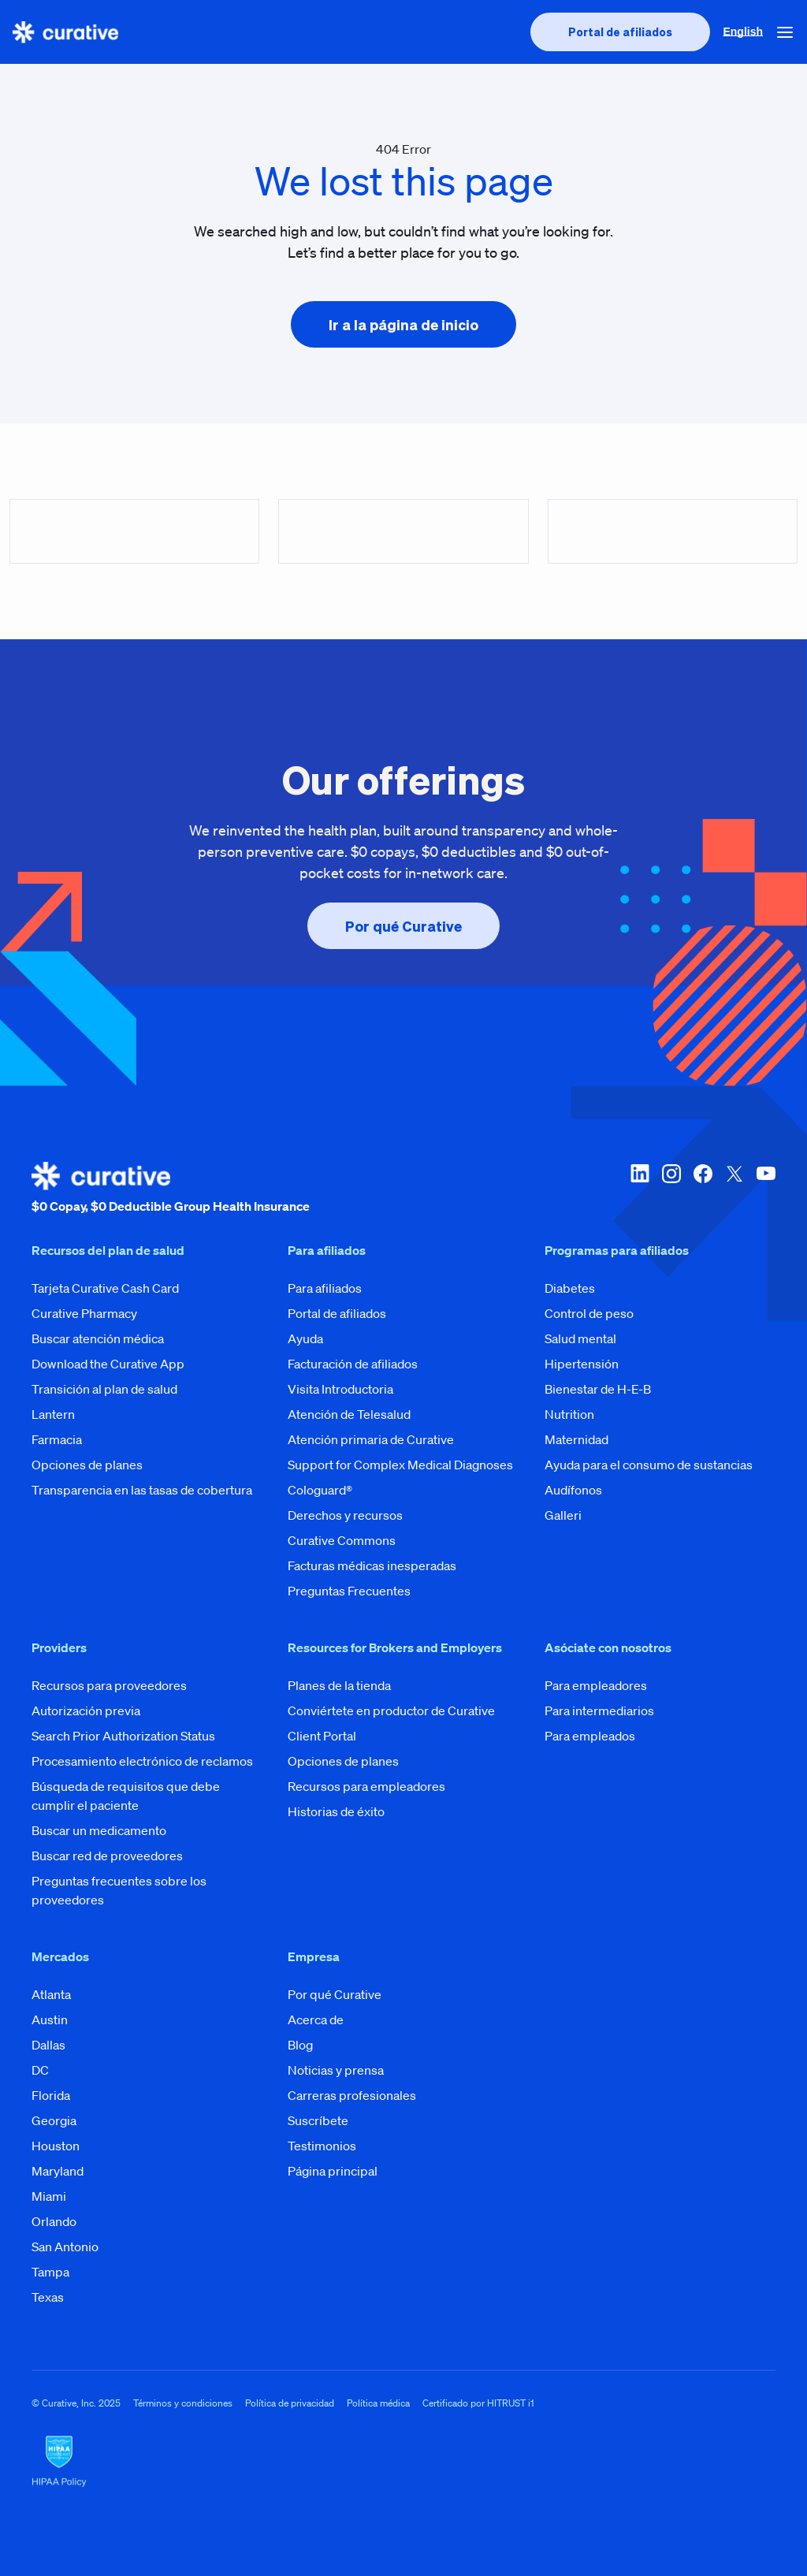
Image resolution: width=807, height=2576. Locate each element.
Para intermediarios (599, 1710)
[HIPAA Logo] (403, 2462)
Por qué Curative (334, 1994)
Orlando (54, 2221)
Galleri (563, 1515)
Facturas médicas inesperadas (372, 1565)
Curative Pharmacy (84, 1313)
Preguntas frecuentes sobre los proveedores (119, 1890)
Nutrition (569, 1414)
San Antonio (65, 2246)
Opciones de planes (87, 1464)
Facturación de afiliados (353, 1364)
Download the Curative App (108, 1364)
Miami (49, 2196)
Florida (51, 2095)
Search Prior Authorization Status (123, 1736)
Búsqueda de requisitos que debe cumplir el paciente (126, 1795)
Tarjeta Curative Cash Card (105, 1288)
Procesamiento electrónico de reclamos (142, 1761)
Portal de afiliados (337, 1313)
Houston (56, 2145)
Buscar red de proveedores (107, 1855)
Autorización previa (86, 1710)
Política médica (378, 2403)
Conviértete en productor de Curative (391, 1710)
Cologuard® (320, 1490)
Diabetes (570, 1288)
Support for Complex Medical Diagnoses (400, 1464)
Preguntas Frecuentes (349, 1591)
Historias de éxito (336, 1811)
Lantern (53, 1414)
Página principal (332, 2171)
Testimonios (322, 2145)
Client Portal (322, 1736)
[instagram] (671, 1188)
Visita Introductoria (340, 1389)
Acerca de (316, 2019)
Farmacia (57, 1439)
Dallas (48, 2045)
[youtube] (766, 1188)
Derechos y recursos (345, 1515)
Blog (300, 2045)
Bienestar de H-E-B (598, 1389)
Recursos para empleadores (366, 1786)
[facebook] (703, 1188)
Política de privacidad (289, 2403)
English (743, 31)
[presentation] (620, 32)
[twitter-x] (734, 1188)
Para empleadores (596, 1685)
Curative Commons (342, 1540)
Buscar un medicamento (99, 1830)
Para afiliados (325, 1288)
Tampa (50, 2272)
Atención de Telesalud (349, 1414)
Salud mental (580, 1338)
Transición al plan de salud (104, 1389)
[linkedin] (639, 1188)
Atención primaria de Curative (371, 1439)
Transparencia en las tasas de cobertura (142, 1490)
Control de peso (589, 1313)
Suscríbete (318, 2120)
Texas (48, 2297)
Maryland (58, 2171)
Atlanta (51, 1994)
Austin (50, 2019)
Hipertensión (582, 1364)
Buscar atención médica (98, 1338)
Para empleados (590, 1736)
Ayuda (305, 1338)
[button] (784, 32)
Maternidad (576, 1439)
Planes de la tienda (339, 1685)
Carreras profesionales (352, 2095)
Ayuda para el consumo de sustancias (649, 1464)
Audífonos (573, 1490)
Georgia (54, 2120)
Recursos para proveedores (109, 1685)
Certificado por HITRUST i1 (478, 2403)
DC (40, 2070)
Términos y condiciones (182, 2403)
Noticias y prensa (336, 2070)
